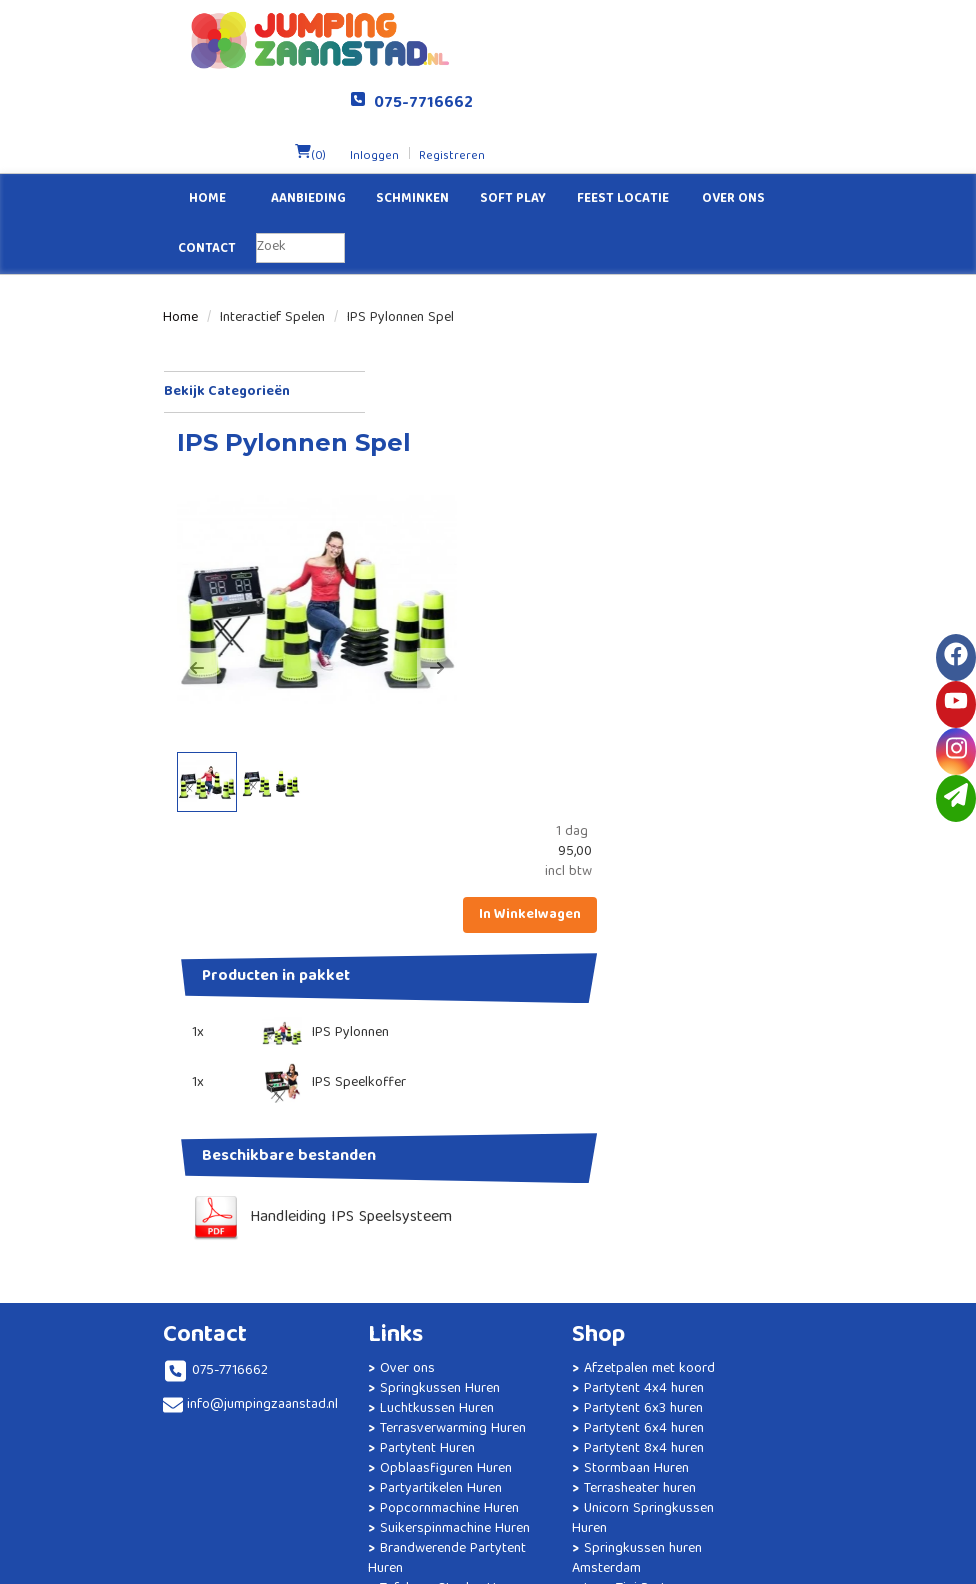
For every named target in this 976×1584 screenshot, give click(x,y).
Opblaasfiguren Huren (385, 1207)
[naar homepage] (325, 40)
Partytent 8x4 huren (575, 1177)
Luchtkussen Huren (402, 1117)
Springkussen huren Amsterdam (568, 1287)
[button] (415, 507)
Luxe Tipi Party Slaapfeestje (553, 1327)
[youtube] (956, 704)
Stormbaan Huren (567, 1197)
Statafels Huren (391, 1417)
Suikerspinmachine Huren (394, 1307)
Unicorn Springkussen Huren (563, 1247)
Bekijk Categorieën (264, 313)
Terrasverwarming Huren (392, 1147)
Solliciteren (718, 1077)
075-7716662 (736, 24)
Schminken (412, 120)
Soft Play (513, 120)
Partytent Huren (392, 1177)
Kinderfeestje (384, 1477)
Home (207, 120)
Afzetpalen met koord (554, 1087)
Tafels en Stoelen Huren (390, 1387)
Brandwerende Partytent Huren (382, 1347)
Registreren (755, 77)
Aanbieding (308, 120)
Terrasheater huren (571, 1217)
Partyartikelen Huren (406, 1237)
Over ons (733, 120)
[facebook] (956, 657)
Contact (207, 170)
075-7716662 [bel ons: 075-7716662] (230, 1079)
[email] (956, 798)
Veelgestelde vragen (746, 1117)
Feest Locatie (623, 120)
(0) (615, 77)
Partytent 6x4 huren (575, 1157)
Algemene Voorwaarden (713, 1187)
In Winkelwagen (751, 400)
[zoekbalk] (300, 169)
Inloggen (679, 77)
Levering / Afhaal (735, 1137)
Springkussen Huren (405, 1097)
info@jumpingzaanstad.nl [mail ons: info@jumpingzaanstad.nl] (242, 1113)
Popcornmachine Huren (389, 1267)
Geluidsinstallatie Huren (389, 1447)
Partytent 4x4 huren (575, 1117)
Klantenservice (728, 1097)
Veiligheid (713, 1157)
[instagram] (956, 751)
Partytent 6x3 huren (574, 1137)
